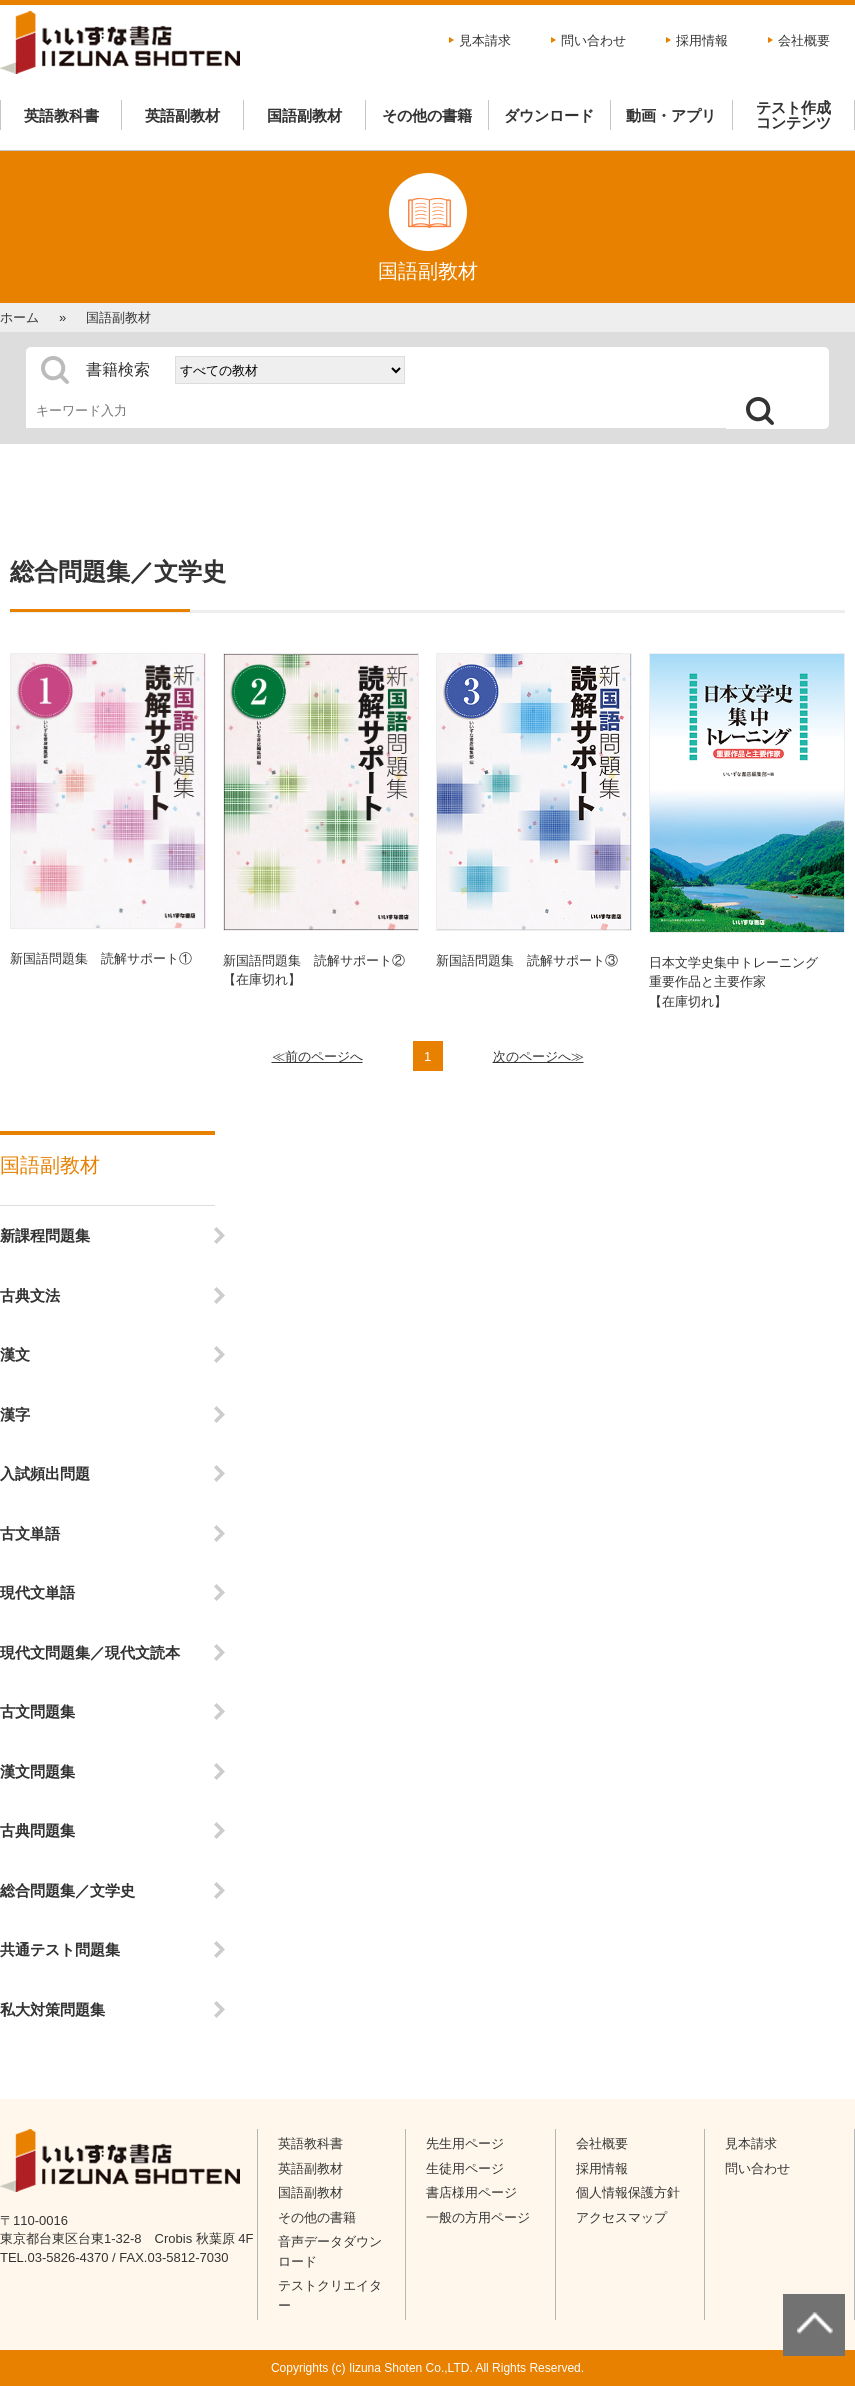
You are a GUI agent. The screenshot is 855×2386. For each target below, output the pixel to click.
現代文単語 (37, 1592)
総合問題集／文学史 (67, 1890)
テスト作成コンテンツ (793, 115)
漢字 (15, 1414)
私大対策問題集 (52, 2009)
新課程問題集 (45, 1235)
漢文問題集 (37, 1771)
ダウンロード (549, 115)
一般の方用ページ (478, 2217)
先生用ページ (465, 2143)
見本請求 (485, 40)
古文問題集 (37, 1711)
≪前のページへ (317, 1056)
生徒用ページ (465, 2168)
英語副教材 (182, 115)
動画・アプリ (671, 115)
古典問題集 (37, 1830)
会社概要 (804, 40)
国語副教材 (304, 115)
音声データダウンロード (330, 2251)
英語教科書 (61, 115)
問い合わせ (593, 40)
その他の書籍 (427, 115)
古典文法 (30, 1295)
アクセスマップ (621, 2217)
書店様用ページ (471, 2192)
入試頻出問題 (45, 1473)
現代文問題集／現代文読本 (90, 1652)
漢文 (15, 1354)
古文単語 (30, 1533)
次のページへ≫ (538, 1056)
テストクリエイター (330, 2295)
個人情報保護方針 (628, 2192)
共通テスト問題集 (60, 1949)
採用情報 (702, 40)
